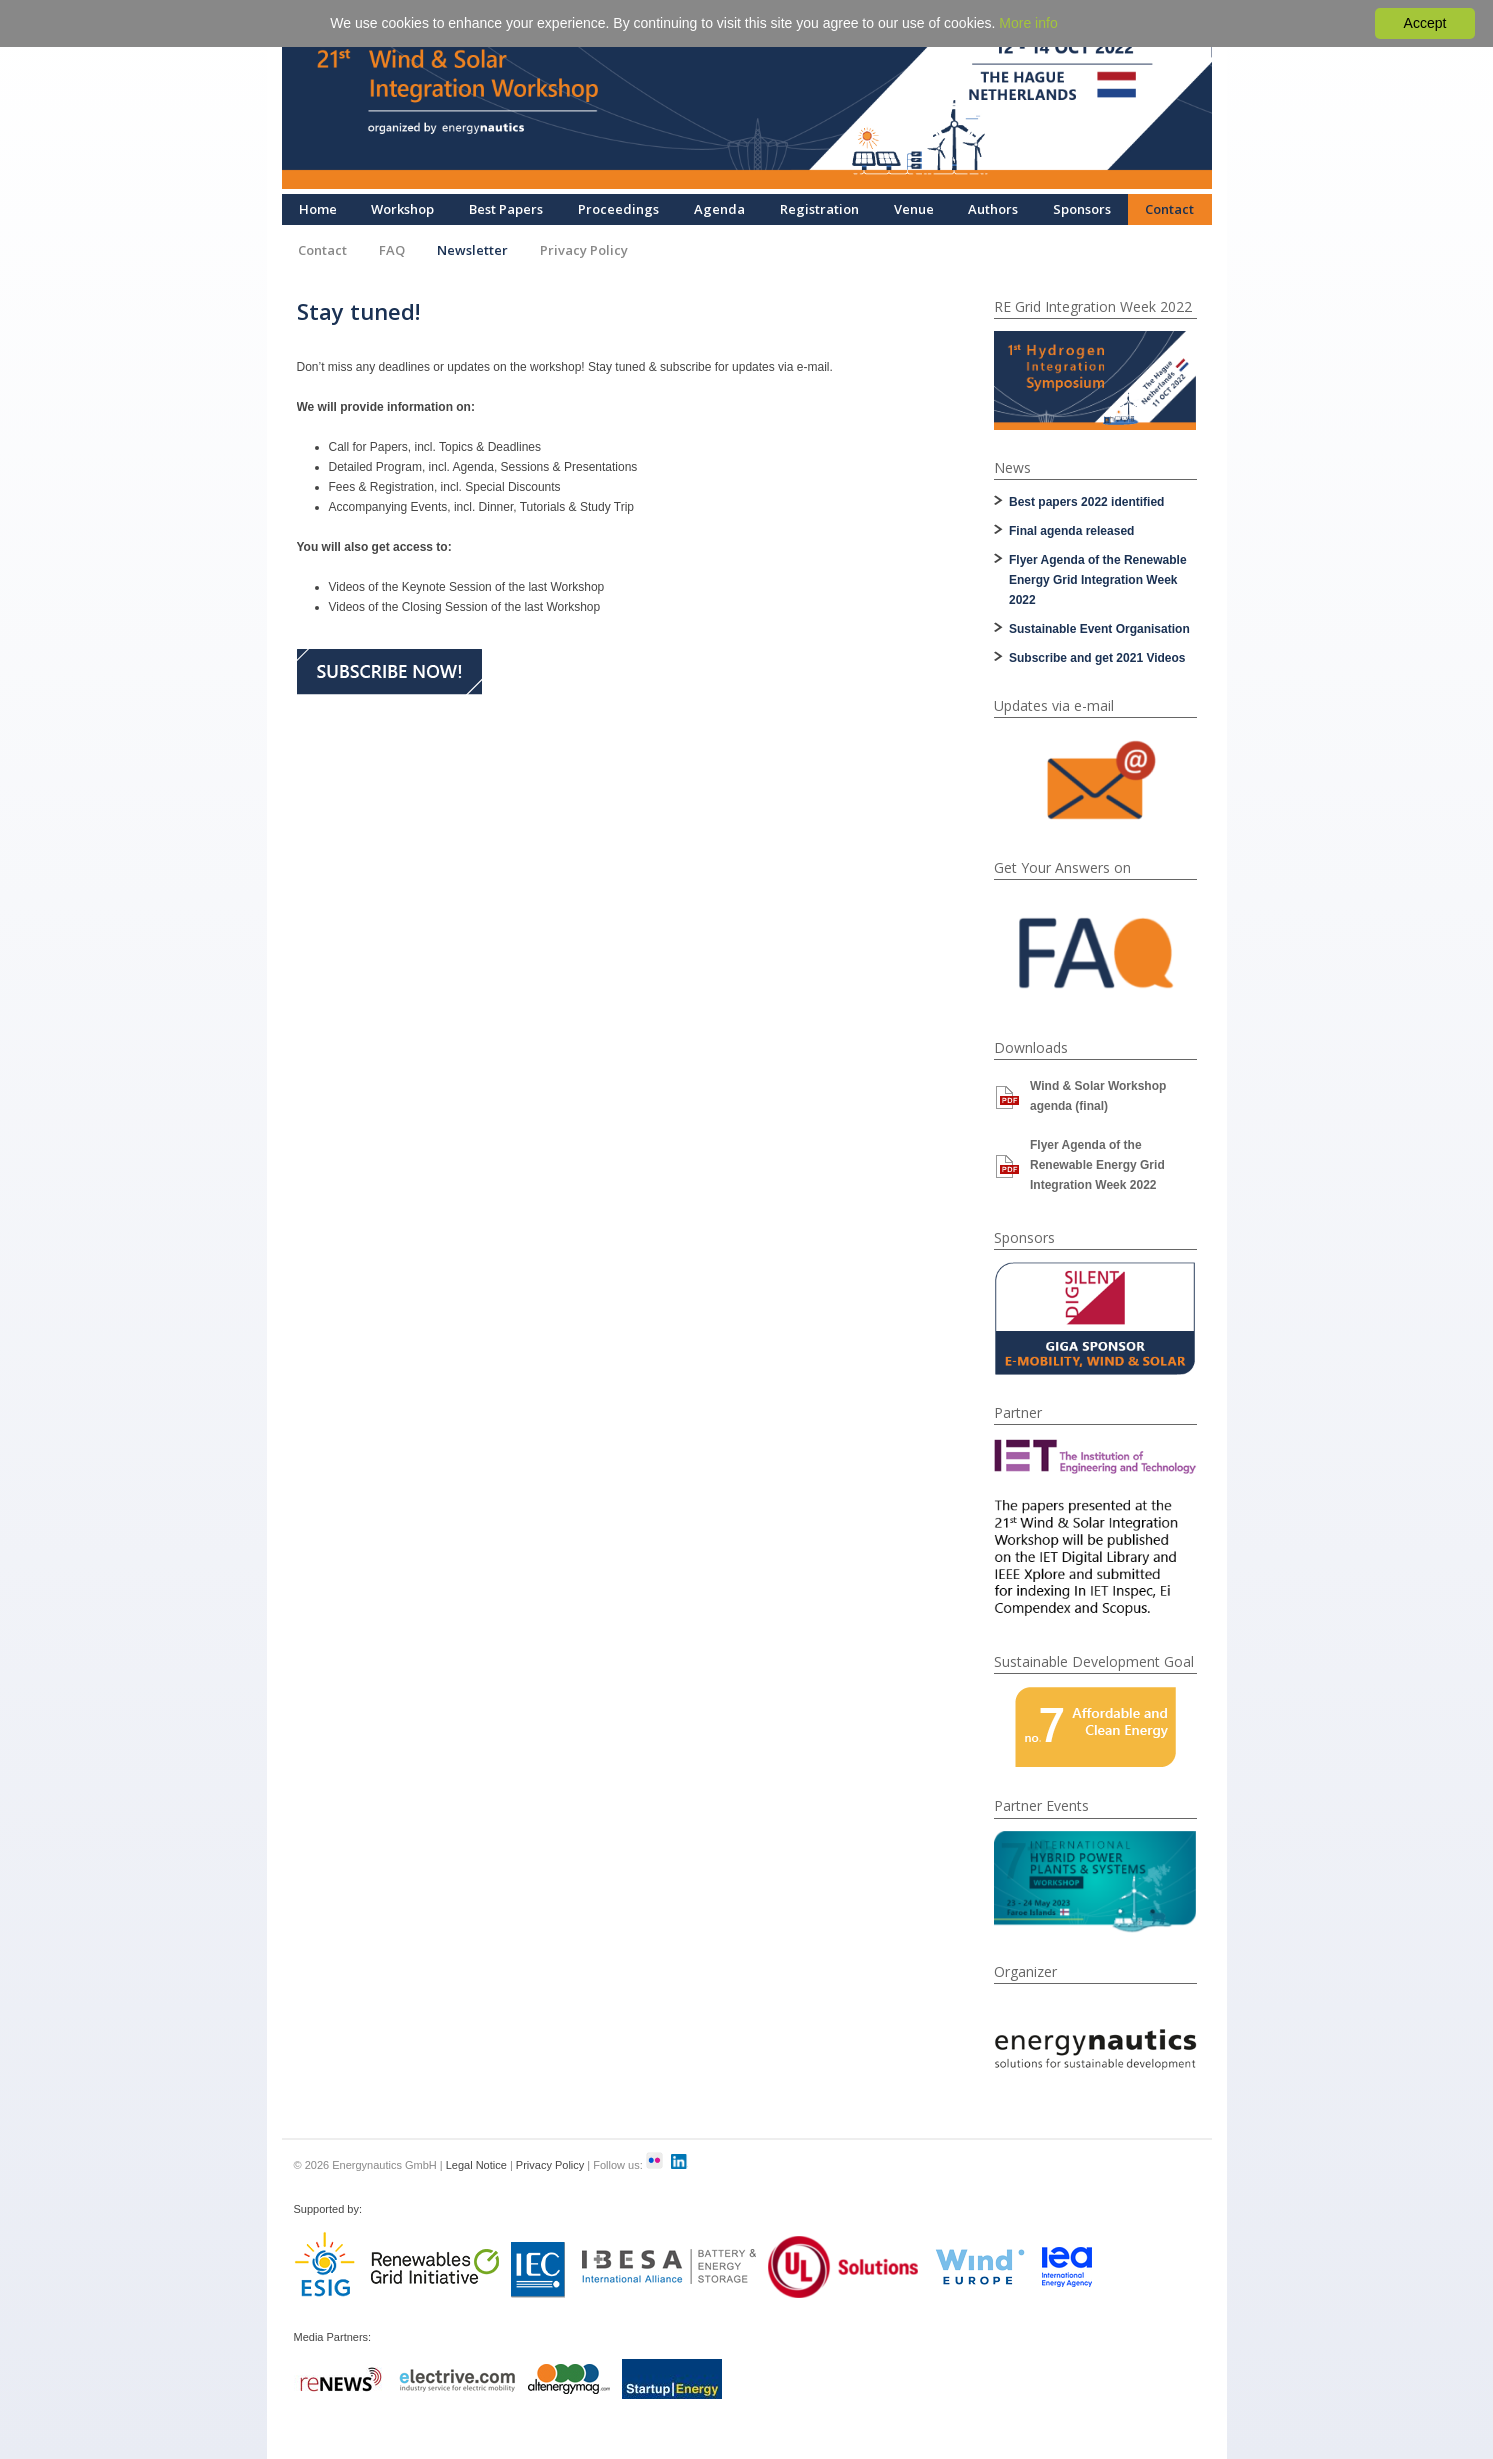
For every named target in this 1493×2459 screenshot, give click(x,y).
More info (1028, 23)
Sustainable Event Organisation (1099, 629)
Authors (993, 209)
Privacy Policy (584, 250)
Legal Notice (476, 2165)
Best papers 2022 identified (1086, 502)
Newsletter (472, 250)
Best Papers (506, 209)
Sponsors (1082, 209)
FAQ (392, 250)
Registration (819, 209)
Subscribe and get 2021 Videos (1097, 658)
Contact (1169, 209)
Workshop (402, 209)
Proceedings (618, 209)
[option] (1095, 380)
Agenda (719, 209)
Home (318, 209)
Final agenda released (1071, 531)
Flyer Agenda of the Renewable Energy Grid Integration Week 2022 (1098, 580)
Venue (914, 209)
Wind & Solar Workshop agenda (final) (1098, 1096)
